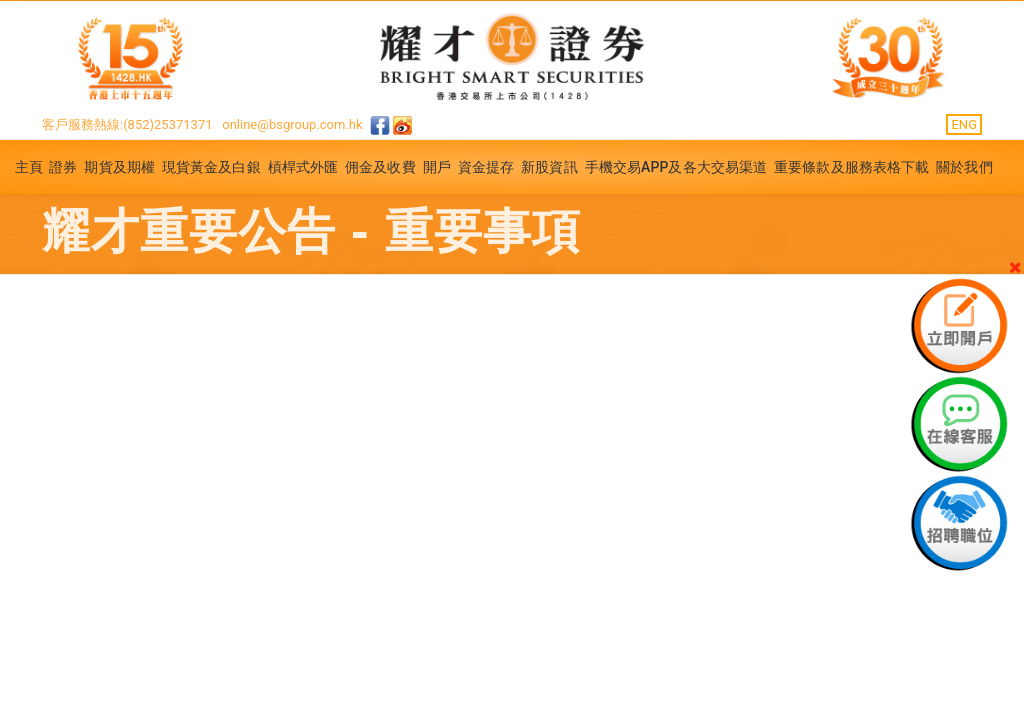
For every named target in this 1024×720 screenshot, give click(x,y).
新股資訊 (549, 167)
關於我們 (964, 167)
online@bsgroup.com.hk (292, 124)
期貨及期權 (119, 167)
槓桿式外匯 (303, 167)
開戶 (437, 167)
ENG (964, 124)
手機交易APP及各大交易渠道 (676, 167)
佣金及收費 (380, 167)
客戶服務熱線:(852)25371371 (127, 124)
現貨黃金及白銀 (211, 167)
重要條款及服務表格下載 (851, 167)
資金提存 (486, 167)
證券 (63, 167)
